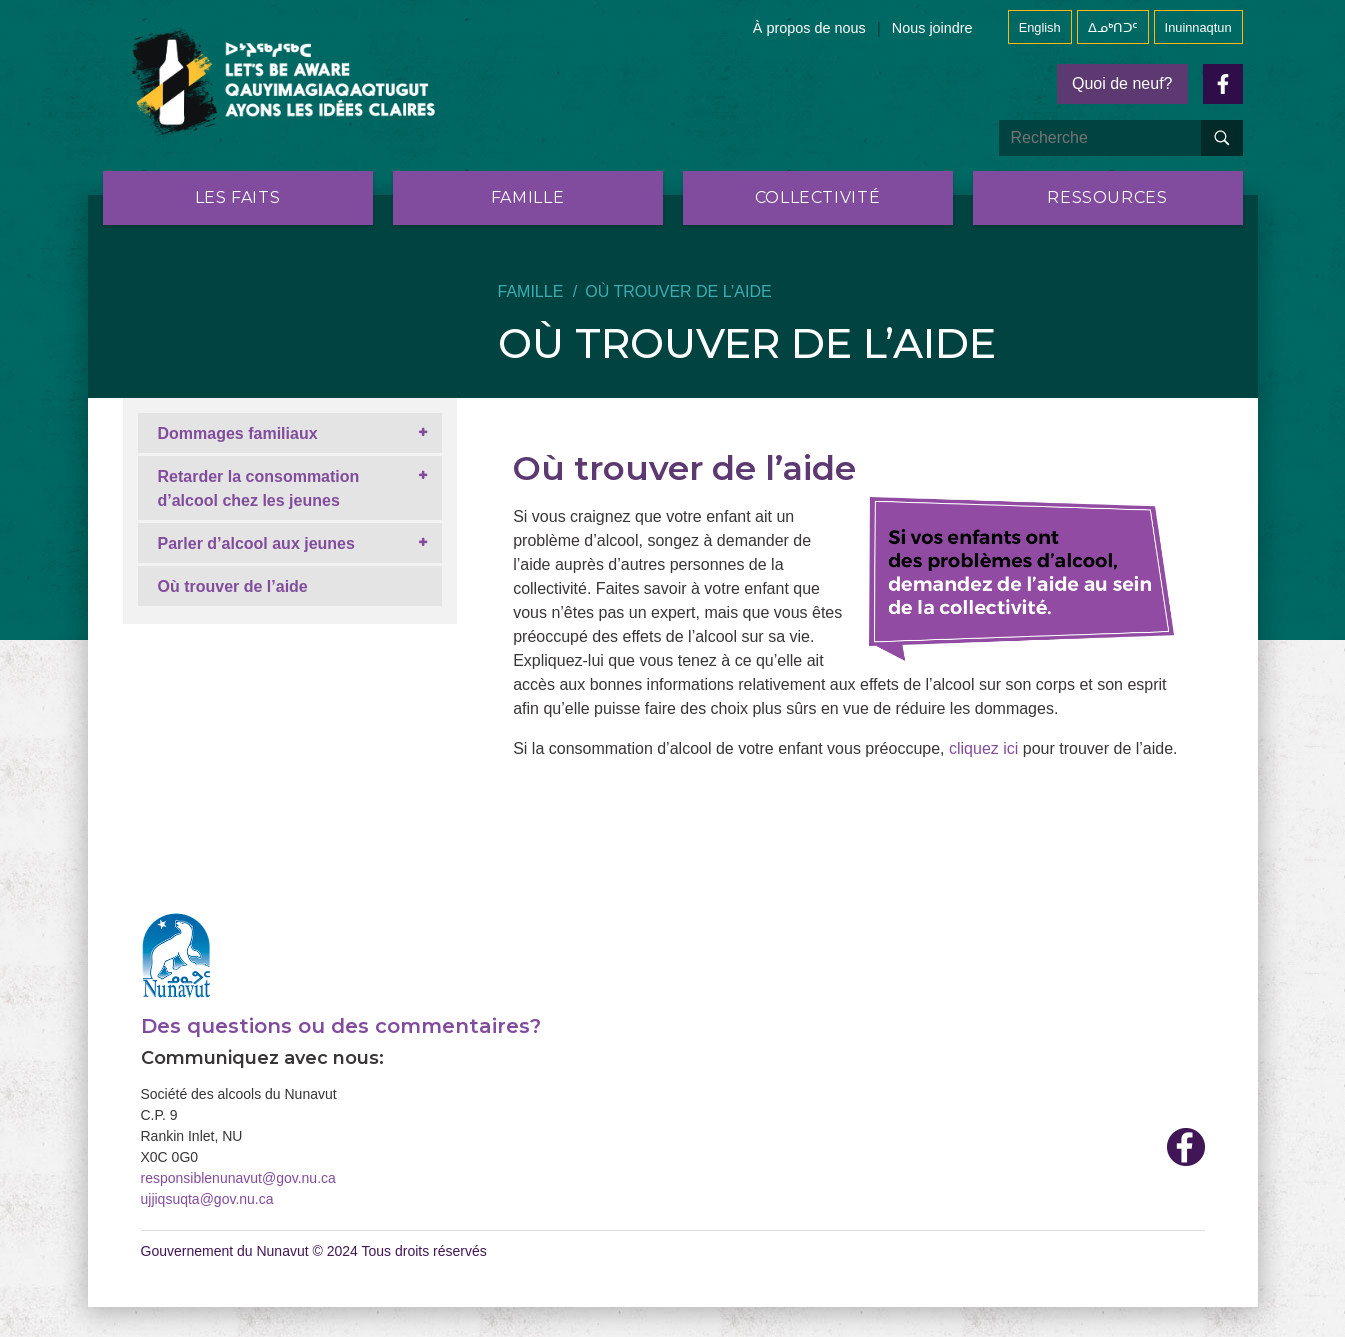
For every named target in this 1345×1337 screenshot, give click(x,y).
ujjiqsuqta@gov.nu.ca (207, 1199)
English (1040, 27)
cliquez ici (983, 748)
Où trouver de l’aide (233, 586)
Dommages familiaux (238, 433)
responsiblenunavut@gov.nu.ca (238, 1178)
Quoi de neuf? (1122, 83)
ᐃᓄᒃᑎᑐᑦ (1113, 27)
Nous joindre (932, 28)
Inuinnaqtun (1198, 27)
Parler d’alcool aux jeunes (256, 543)
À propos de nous (809, 28)
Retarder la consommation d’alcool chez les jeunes (259, 488)
